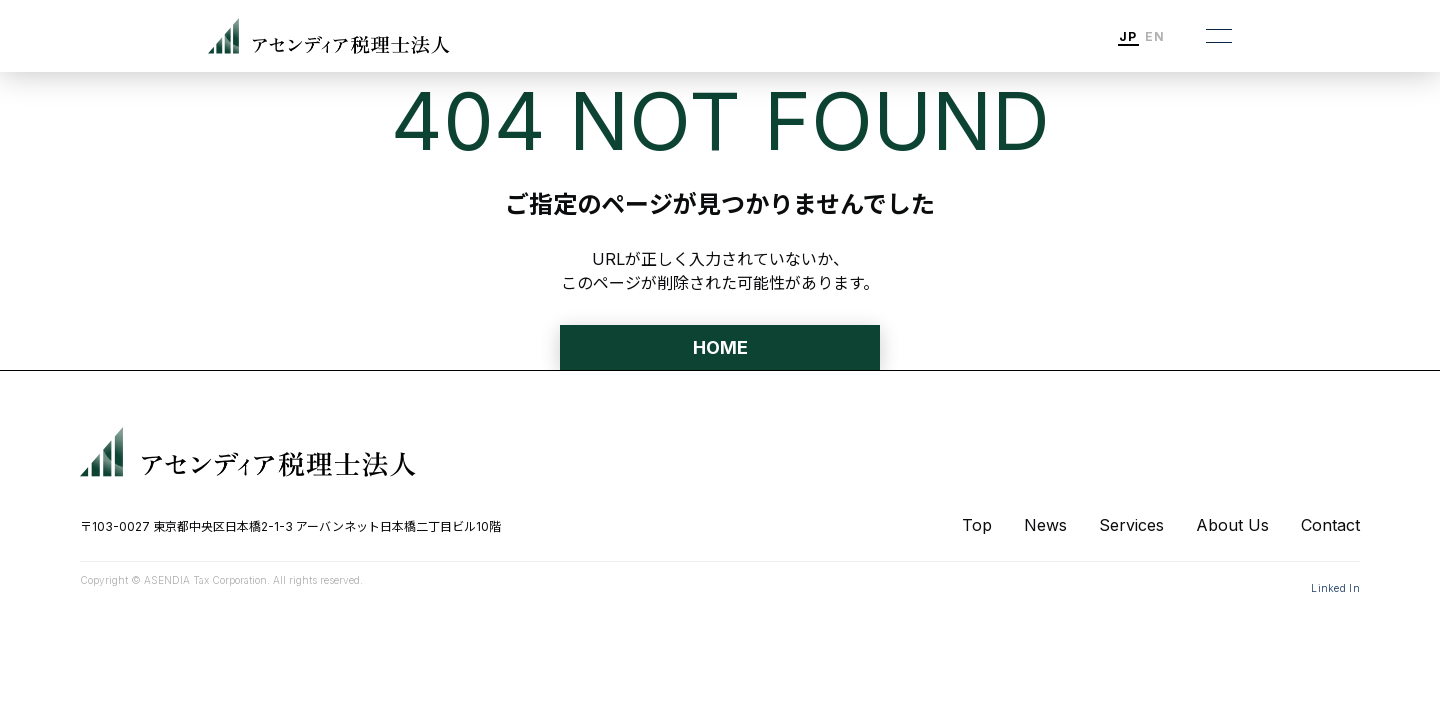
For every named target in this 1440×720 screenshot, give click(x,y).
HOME (720, 347)
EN (1155, 37)
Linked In (1335, 588)
